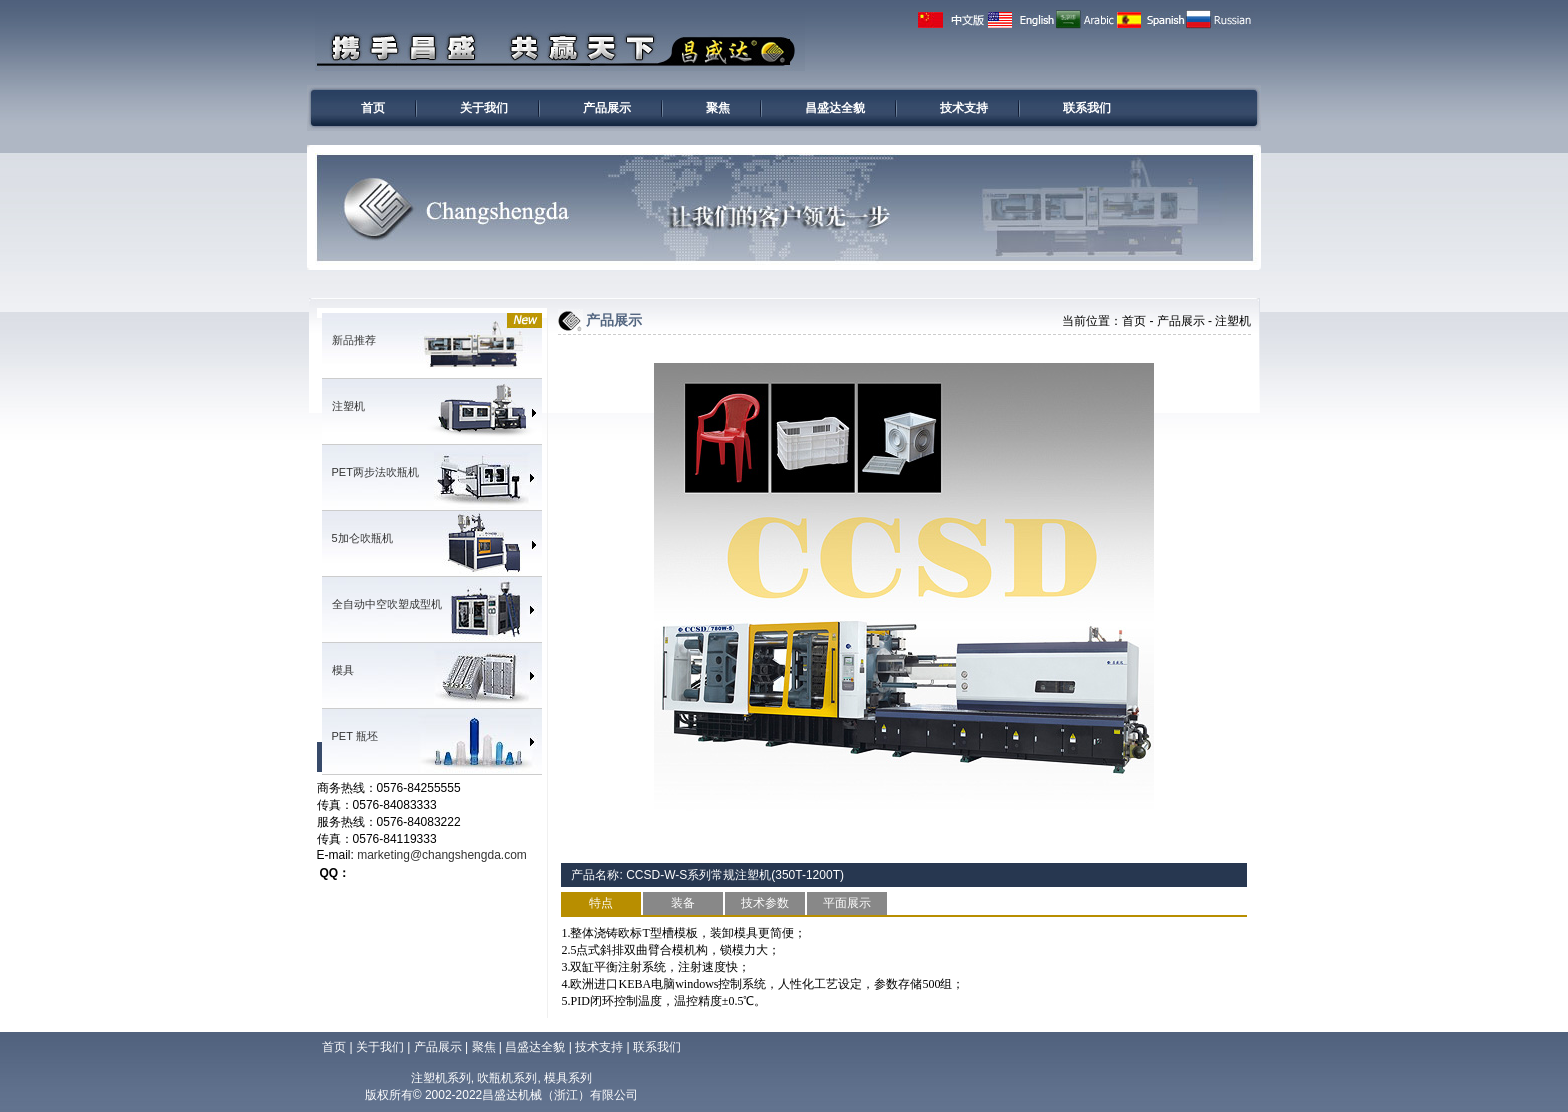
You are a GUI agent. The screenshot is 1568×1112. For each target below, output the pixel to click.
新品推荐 (354, 340)
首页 (373, 108)
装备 (683, 903)
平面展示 (847, 903)
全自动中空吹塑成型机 (387, 604)
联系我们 (1087, 108)
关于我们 (484, 108)
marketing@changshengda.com (442, 855)
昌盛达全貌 (835, 108)
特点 (601, 903)
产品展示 (607, 108)
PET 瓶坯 (355, 736)
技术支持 (964, 108)
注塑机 (348, 406)
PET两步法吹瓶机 (375, 472)
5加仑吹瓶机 (362, 538)
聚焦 (718, 108)
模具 (343, 670)
